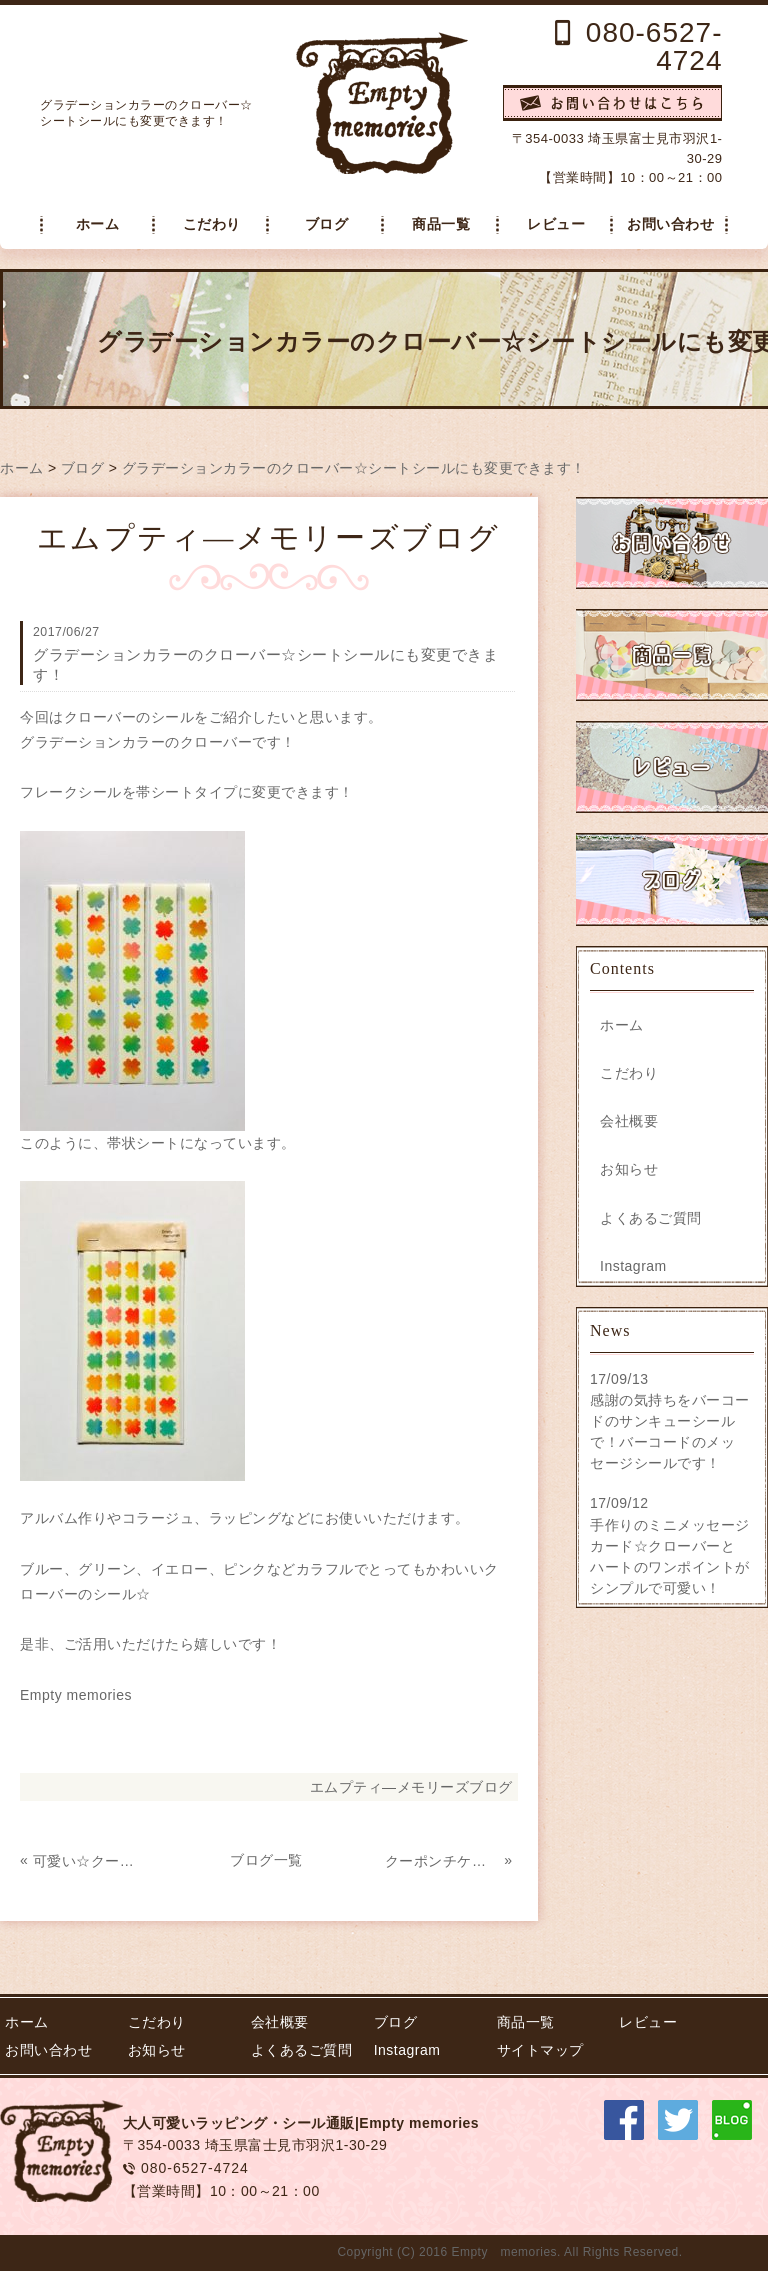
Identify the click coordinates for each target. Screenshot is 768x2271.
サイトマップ (540, 2050)
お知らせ (629, 1169)
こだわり (212, 224)
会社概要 (629, 1121)
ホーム (98, 224)
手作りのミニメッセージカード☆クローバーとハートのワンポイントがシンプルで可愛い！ (670, 1556)
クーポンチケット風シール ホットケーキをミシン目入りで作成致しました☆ (442, 1861)
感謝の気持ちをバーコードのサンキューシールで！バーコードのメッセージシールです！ (670, 1431)
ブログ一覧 (266, 1860)
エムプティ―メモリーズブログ (411, 1787)
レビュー (556, 224)
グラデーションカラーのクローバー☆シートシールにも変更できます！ (354, 468)
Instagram (633, 1266)
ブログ (327, 224)
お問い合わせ (670, 224)
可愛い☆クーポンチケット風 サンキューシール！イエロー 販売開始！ (90, 1861)
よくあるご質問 (651, 1218)
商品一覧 (441, 224)
